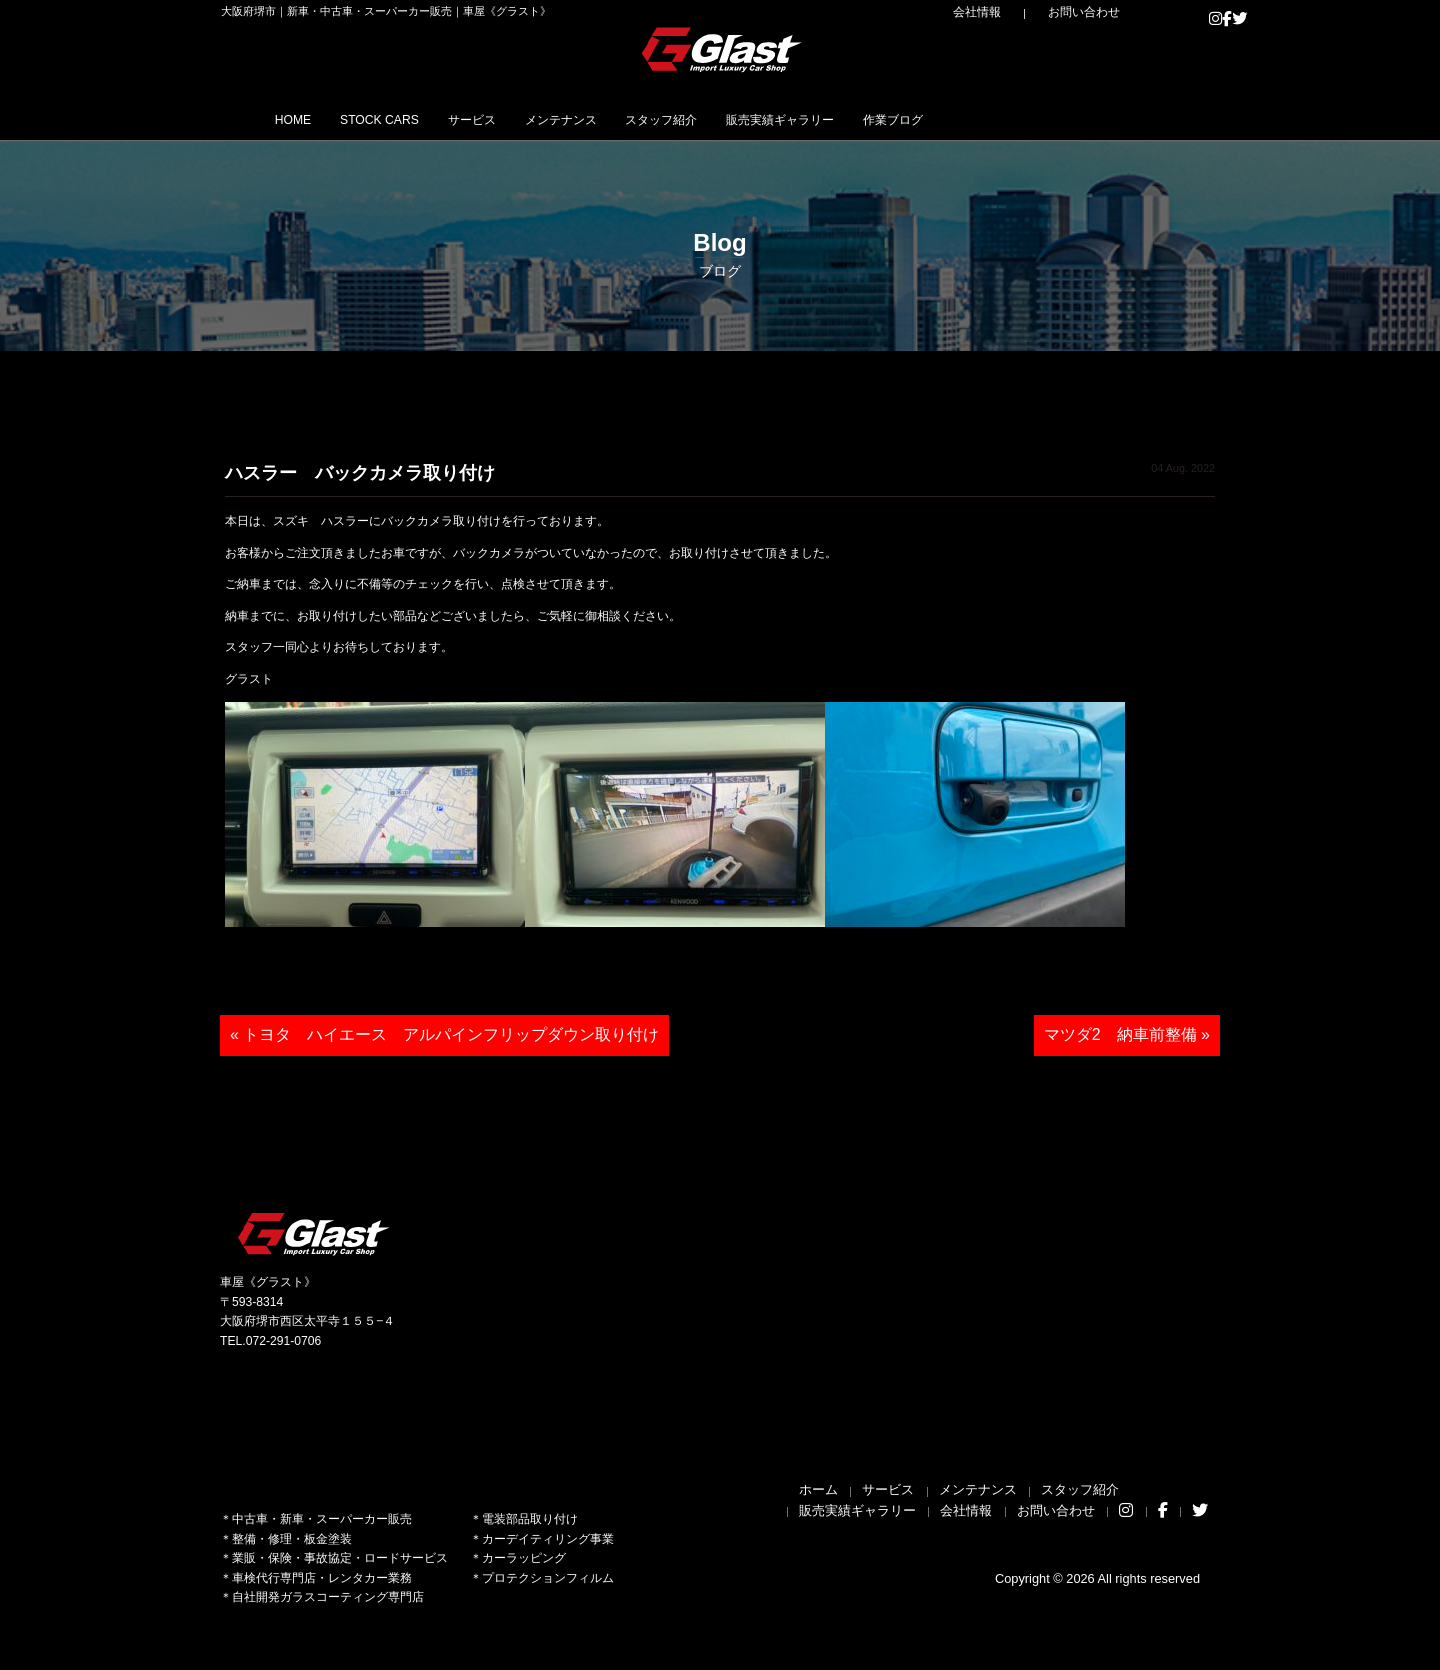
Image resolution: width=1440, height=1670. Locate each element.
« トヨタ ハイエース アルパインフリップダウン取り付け (444, 1034)
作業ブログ (1072, 119)
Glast (315, 1233)
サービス (537, 119)
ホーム (818, 1489)
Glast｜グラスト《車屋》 (723, 49)
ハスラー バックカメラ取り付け (360, 473)
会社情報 (1021, 12)
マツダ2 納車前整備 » (1127, 1034)
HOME (304, 119)
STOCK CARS (417, 119)
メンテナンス (652, 119)
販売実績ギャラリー (930, 119)
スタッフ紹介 (780, 119)
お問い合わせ (1100, 12)
